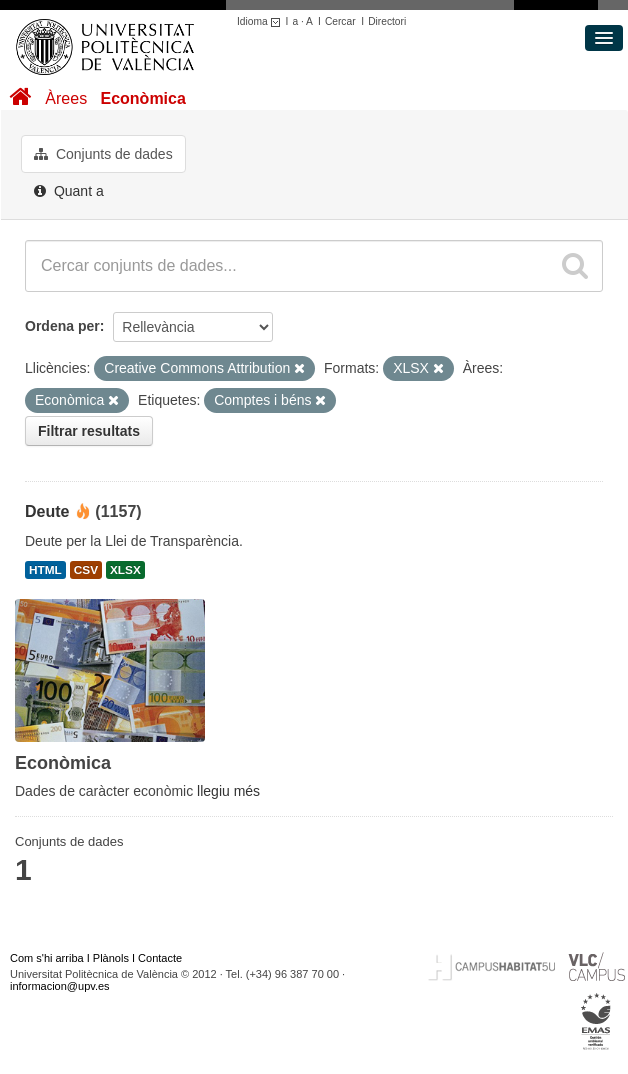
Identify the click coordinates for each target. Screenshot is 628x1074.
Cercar (340, 21)
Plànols (111, 958)
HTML (45, 570)
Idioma (261, 21)
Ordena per (62, 326)
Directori (387, 21)
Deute (47, 511)
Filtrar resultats (89, 431)
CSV (86, 570)
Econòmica (142, 98)
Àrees (66, 98)
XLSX (125, 570)
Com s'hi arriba (47, 958)
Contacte (160, 958)
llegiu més (228, 791)
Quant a (69, 191)
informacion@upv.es (60, 986)
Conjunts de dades (103, 154)
